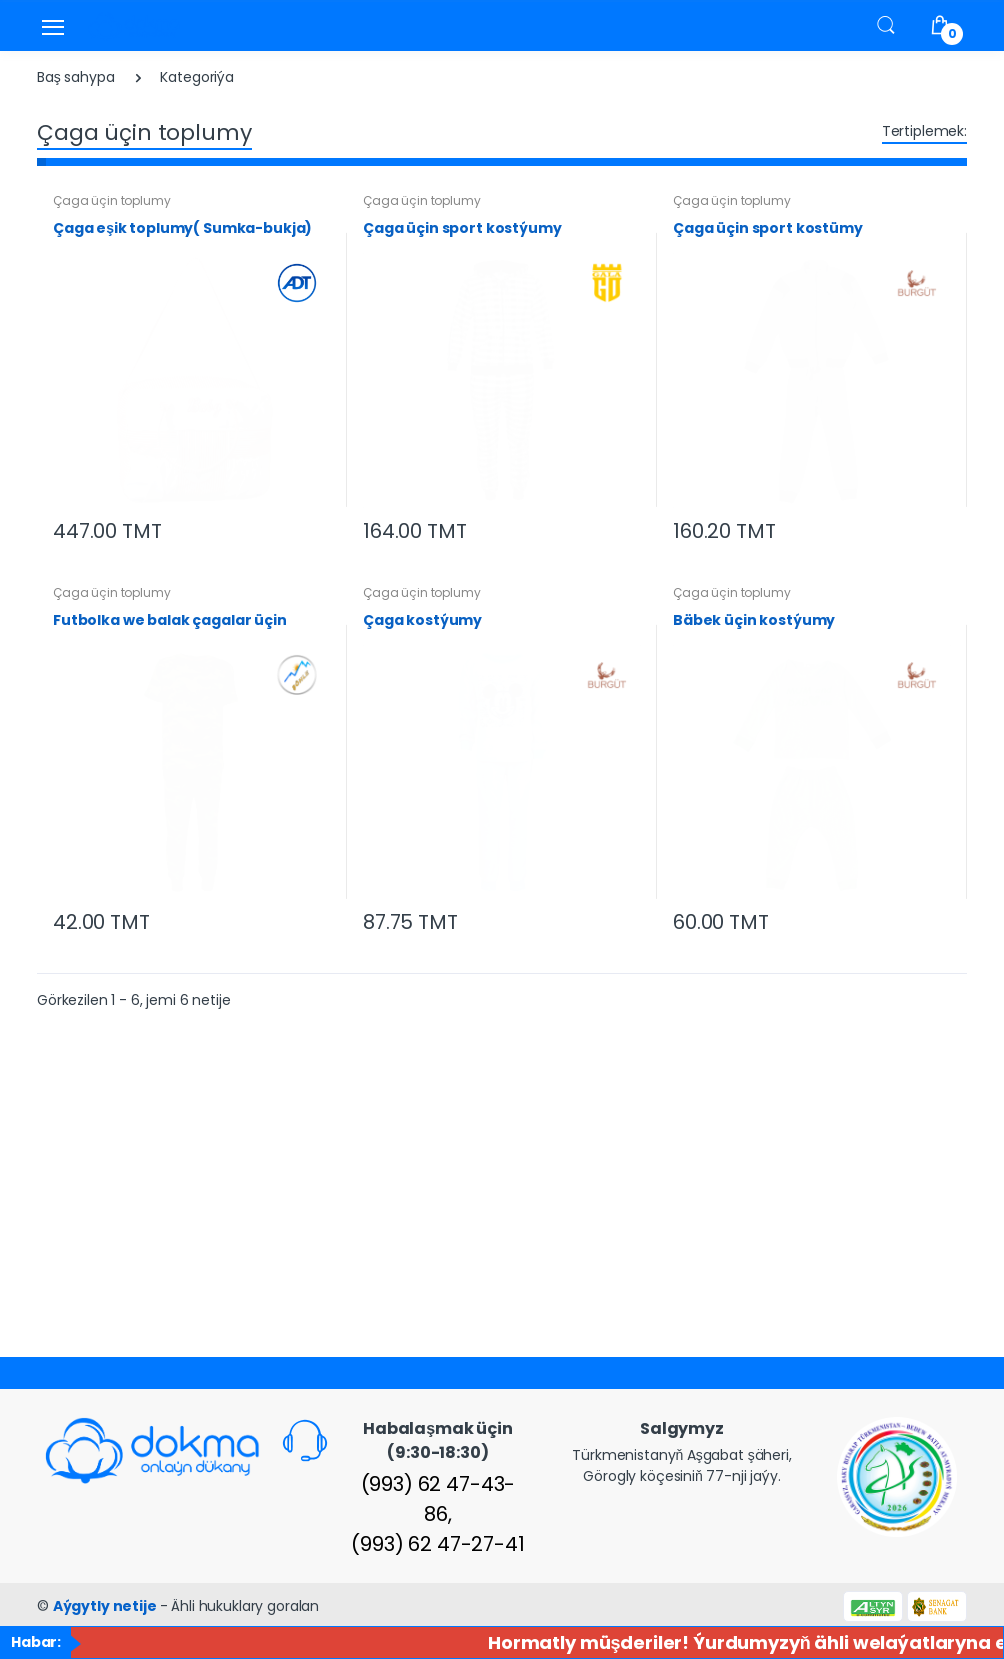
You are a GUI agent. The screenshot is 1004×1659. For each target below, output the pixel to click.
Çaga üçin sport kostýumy (462, 228)
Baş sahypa (76, 77)
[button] (886, 24)
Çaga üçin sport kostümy (768, 228)
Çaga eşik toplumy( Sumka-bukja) (182, 228)
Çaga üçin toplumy (112, 200)
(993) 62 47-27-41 (438, 1544)
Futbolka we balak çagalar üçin (170, 620)
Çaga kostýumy (422, 620)
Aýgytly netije (106, 1606)
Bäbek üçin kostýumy (754, 620)
